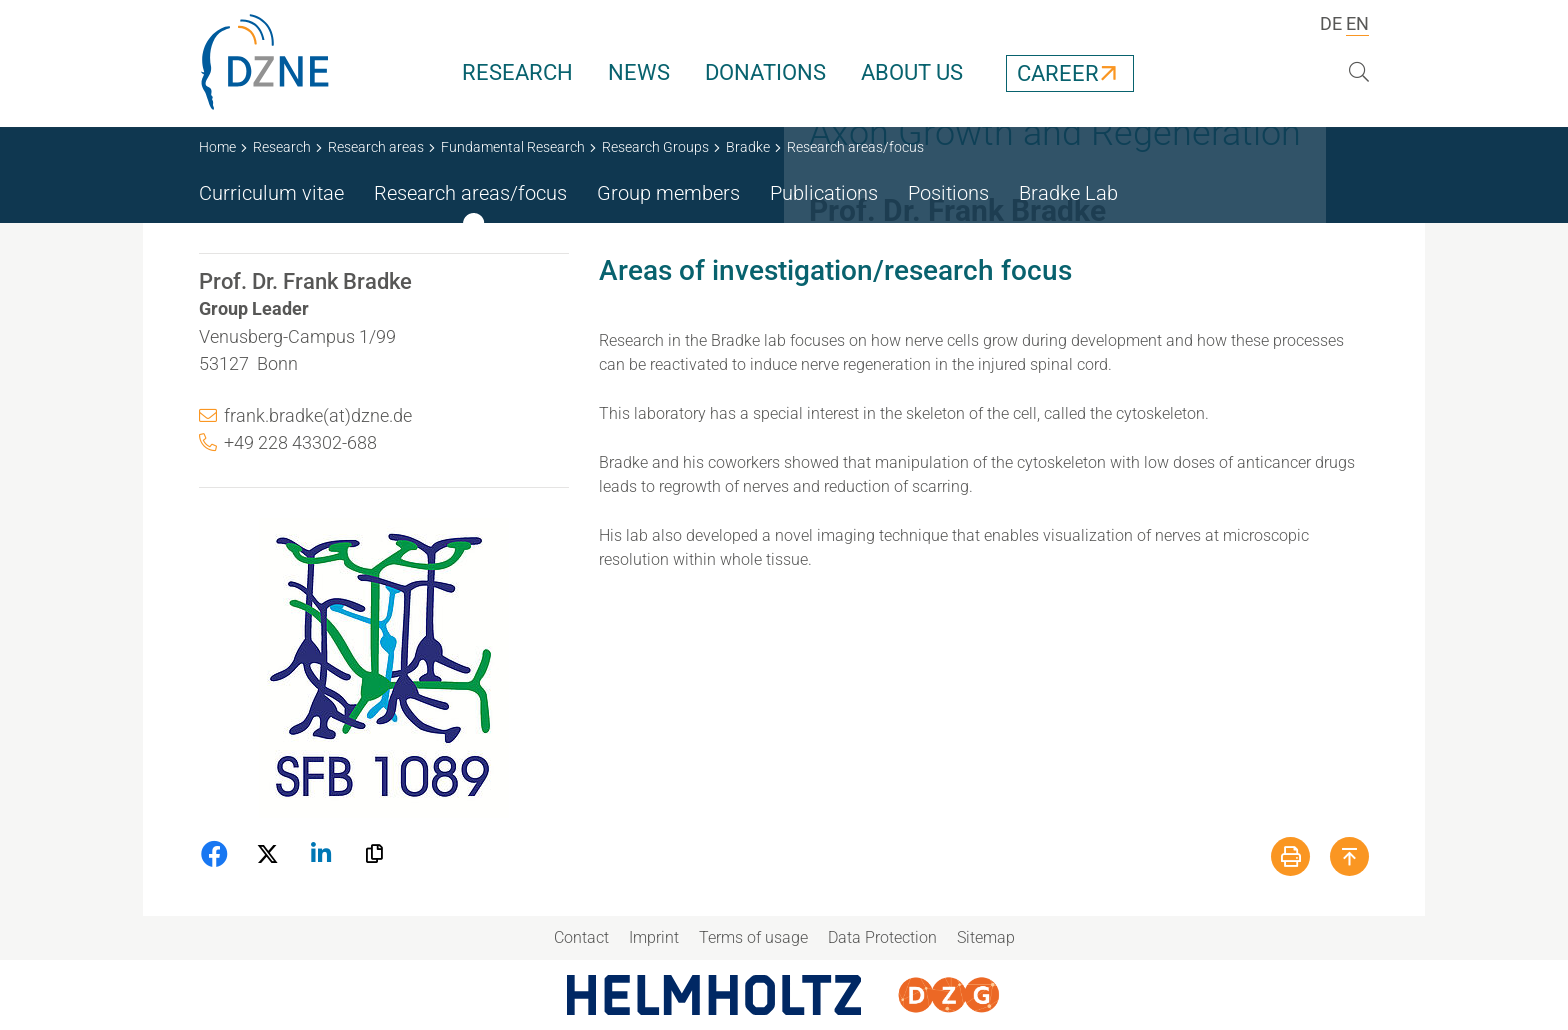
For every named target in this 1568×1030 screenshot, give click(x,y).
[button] (216, 854)
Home (217, 147)
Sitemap (986, 937)
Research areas (376, 147)
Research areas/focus (470, 193)
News (639, 72)
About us (912, 72)
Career (1058, 73)
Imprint (654, 937)
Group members (668, 193)
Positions (948, 193)
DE (1331, 23)
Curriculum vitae (271, 193)
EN (1357, 23)
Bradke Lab (1068, 193)
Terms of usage (753, 937)
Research (517, 72)
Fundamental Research (513, 147)
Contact (581, 937)
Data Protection (882, 937)
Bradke (748, 147)
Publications (824, 193)
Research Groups (655, 147)
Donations (765, 72)
